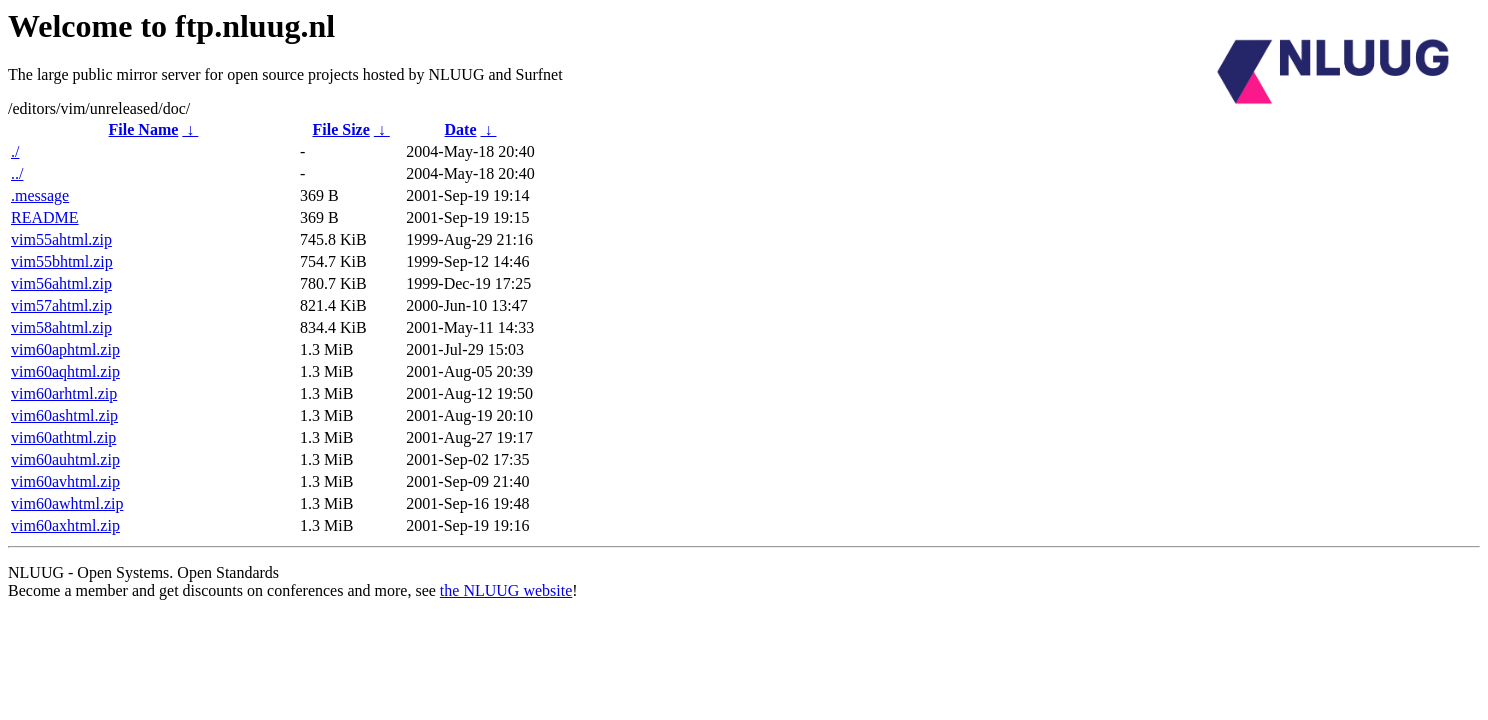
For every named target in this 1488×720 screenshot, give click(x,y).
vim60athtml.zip (63, 437)
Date (461, 129)
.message (40, 195)
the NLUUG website (506, 590)
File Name (144, 129)
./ (15, 151)
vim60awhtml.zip (67, 503)
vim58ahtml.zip (61, 327)
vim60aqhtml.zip (65, 371)
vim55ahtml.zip (61, 239)
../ (17, 173)
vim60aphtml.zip (65, 349)
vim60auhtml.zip (65, 459)
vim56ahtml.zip (61, 283)
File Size (340, 129)
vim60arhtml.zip (64, 393)
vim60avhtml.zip (65, 481)
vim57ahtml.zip (61, 305)
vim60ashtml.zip (64, 415)
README (45, 217)
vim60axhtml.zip (65, 525)
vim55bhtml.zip (62, 261)
